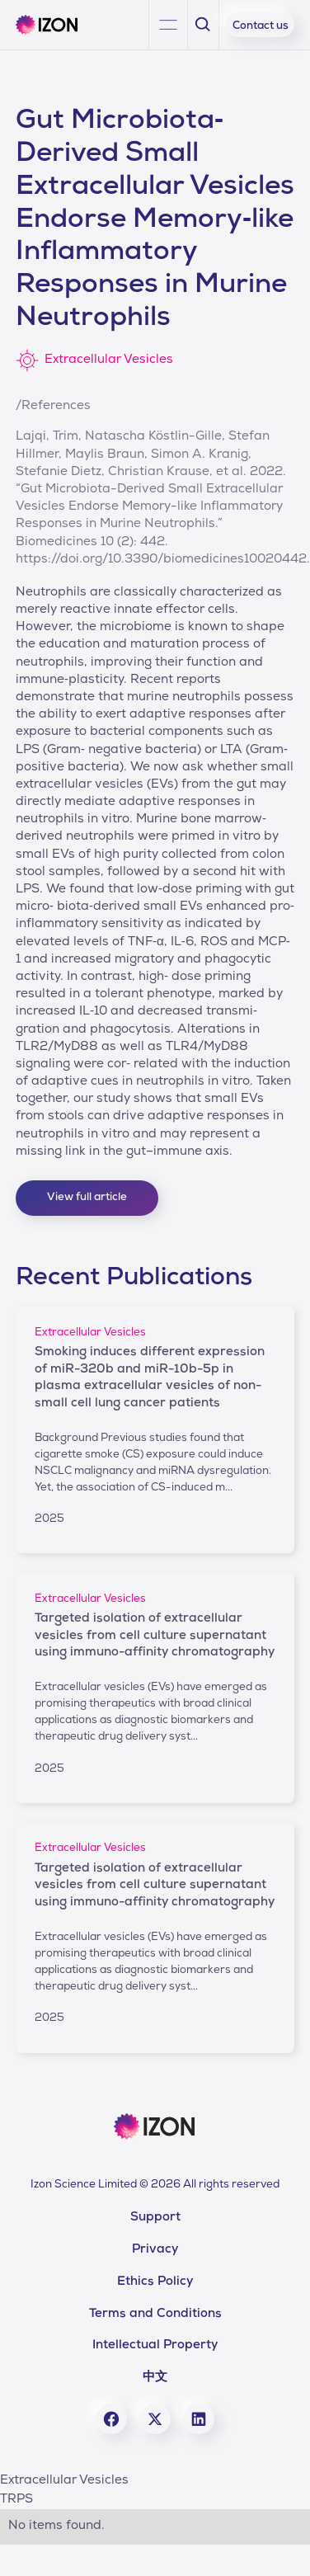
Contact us (261, 26)
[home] (53, 25)
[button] (167, 24)
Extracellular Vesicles (64, 2481)
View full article (87, 1198)
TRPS (16, 2500)
